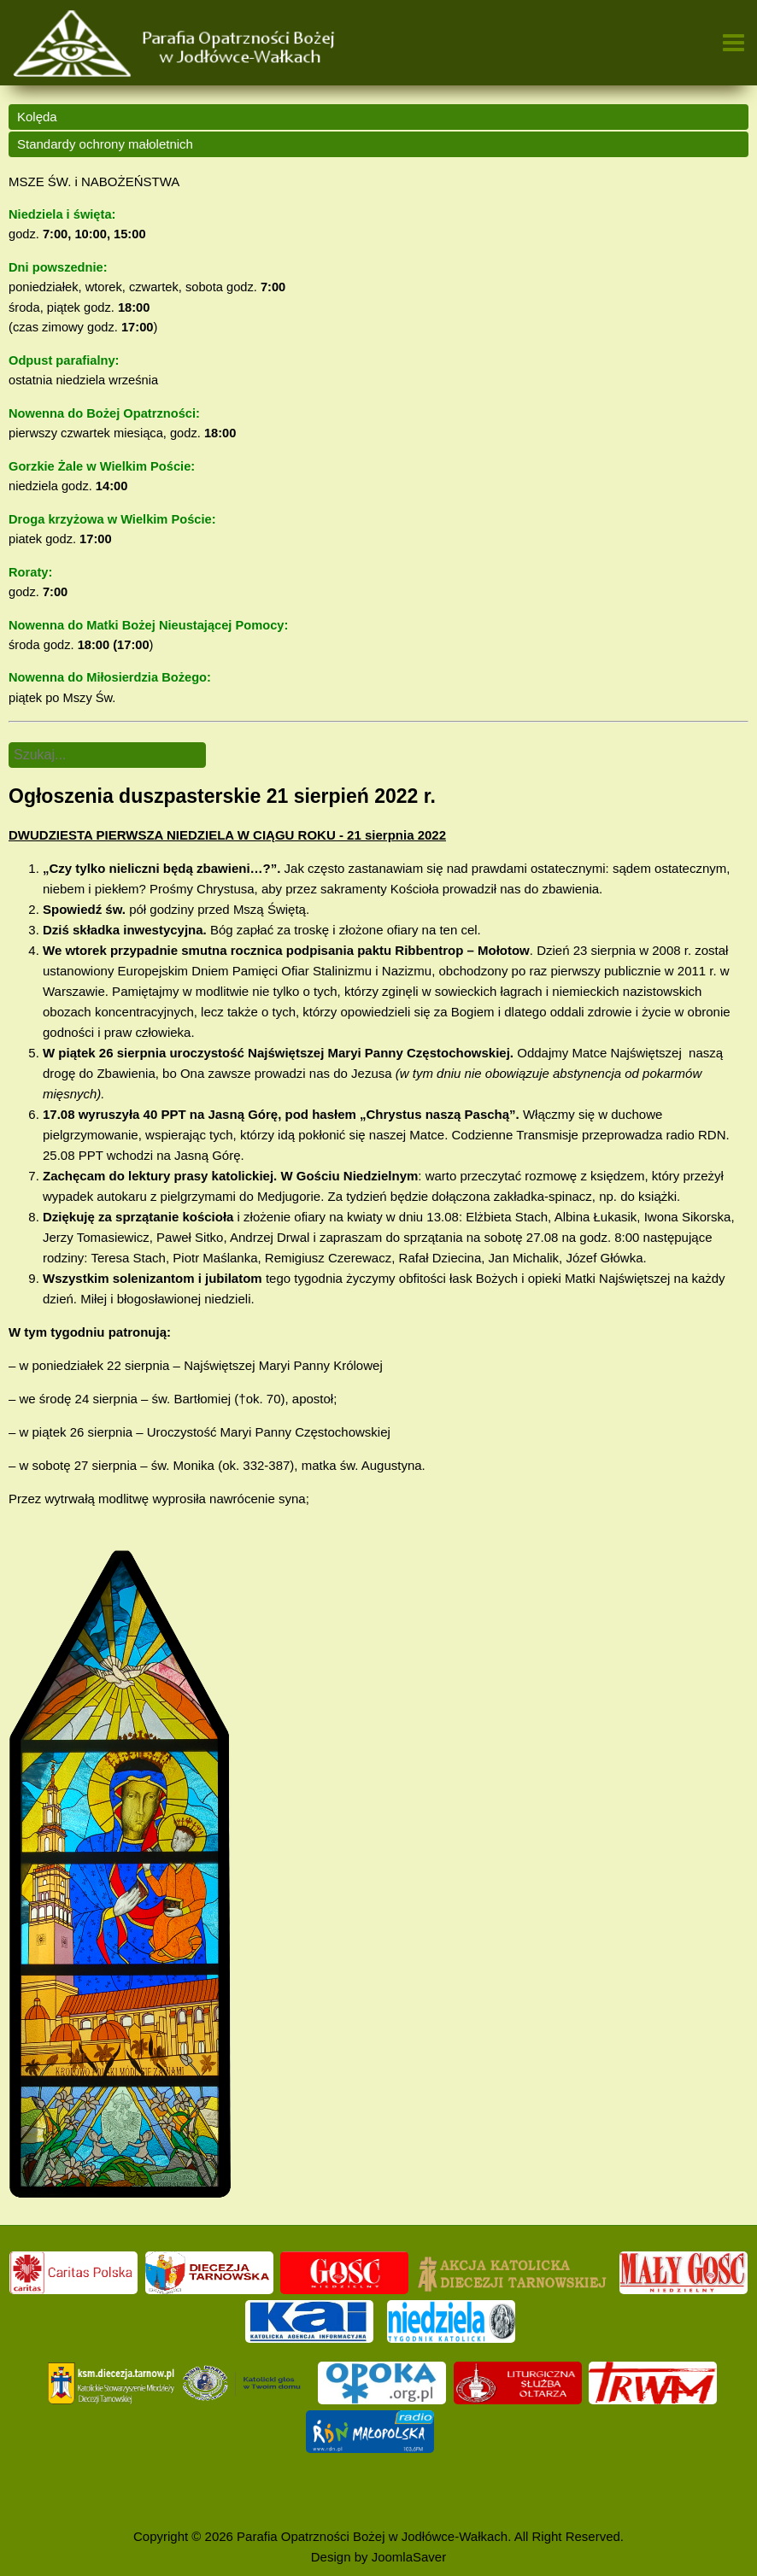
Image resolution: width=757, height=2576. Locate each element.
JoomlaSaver (409, 2557)
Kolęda (37, 116)
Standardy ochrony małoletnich (105, 144)
